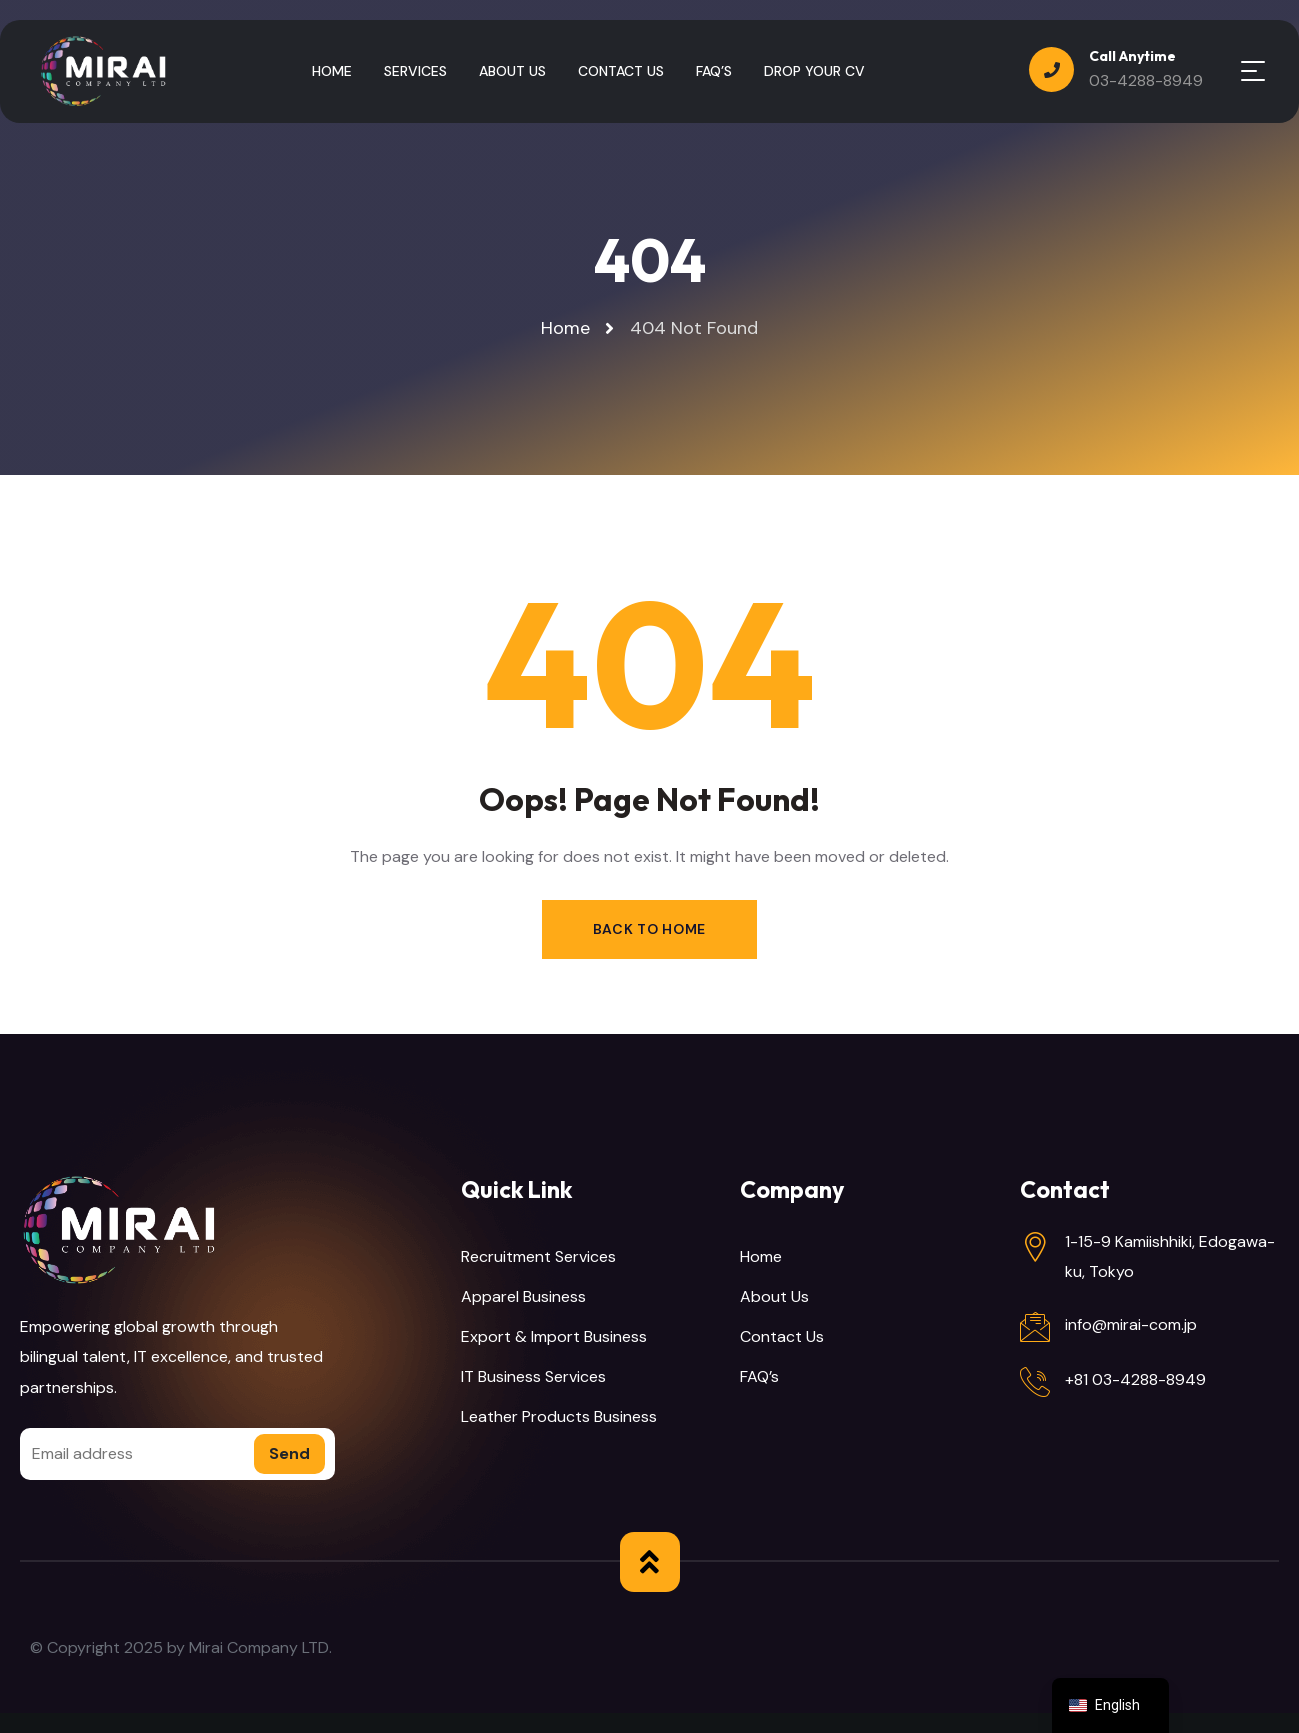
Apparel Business (523, 1296)
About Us (774, 1296)
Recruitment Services (538, 1256)
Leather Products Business (559, 1416)
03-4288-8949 (1146, 80)
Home (761, 1256)
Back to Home (649, 929)
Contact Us (782, 1336)
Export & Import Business (554, 1336)
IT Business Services (533, 1376)
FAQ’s (759, 1376)
